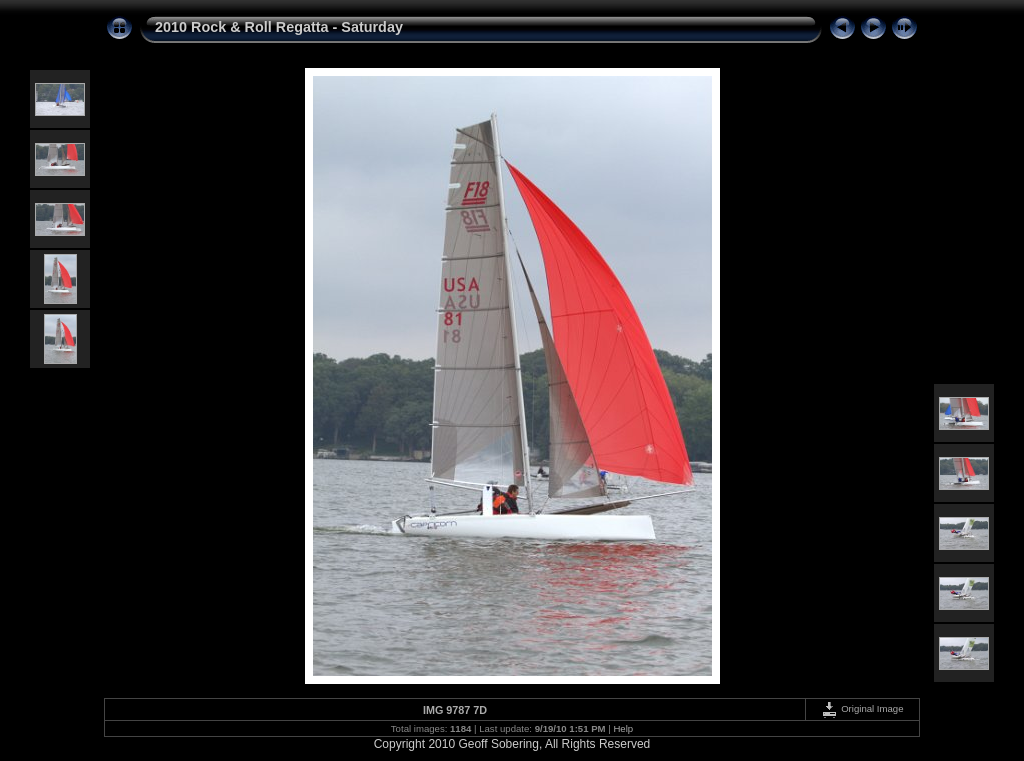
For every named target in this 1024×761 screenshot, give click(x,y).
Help (623, 728)
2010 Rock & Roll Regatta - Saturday (279, 27)
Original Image (862, 708)
